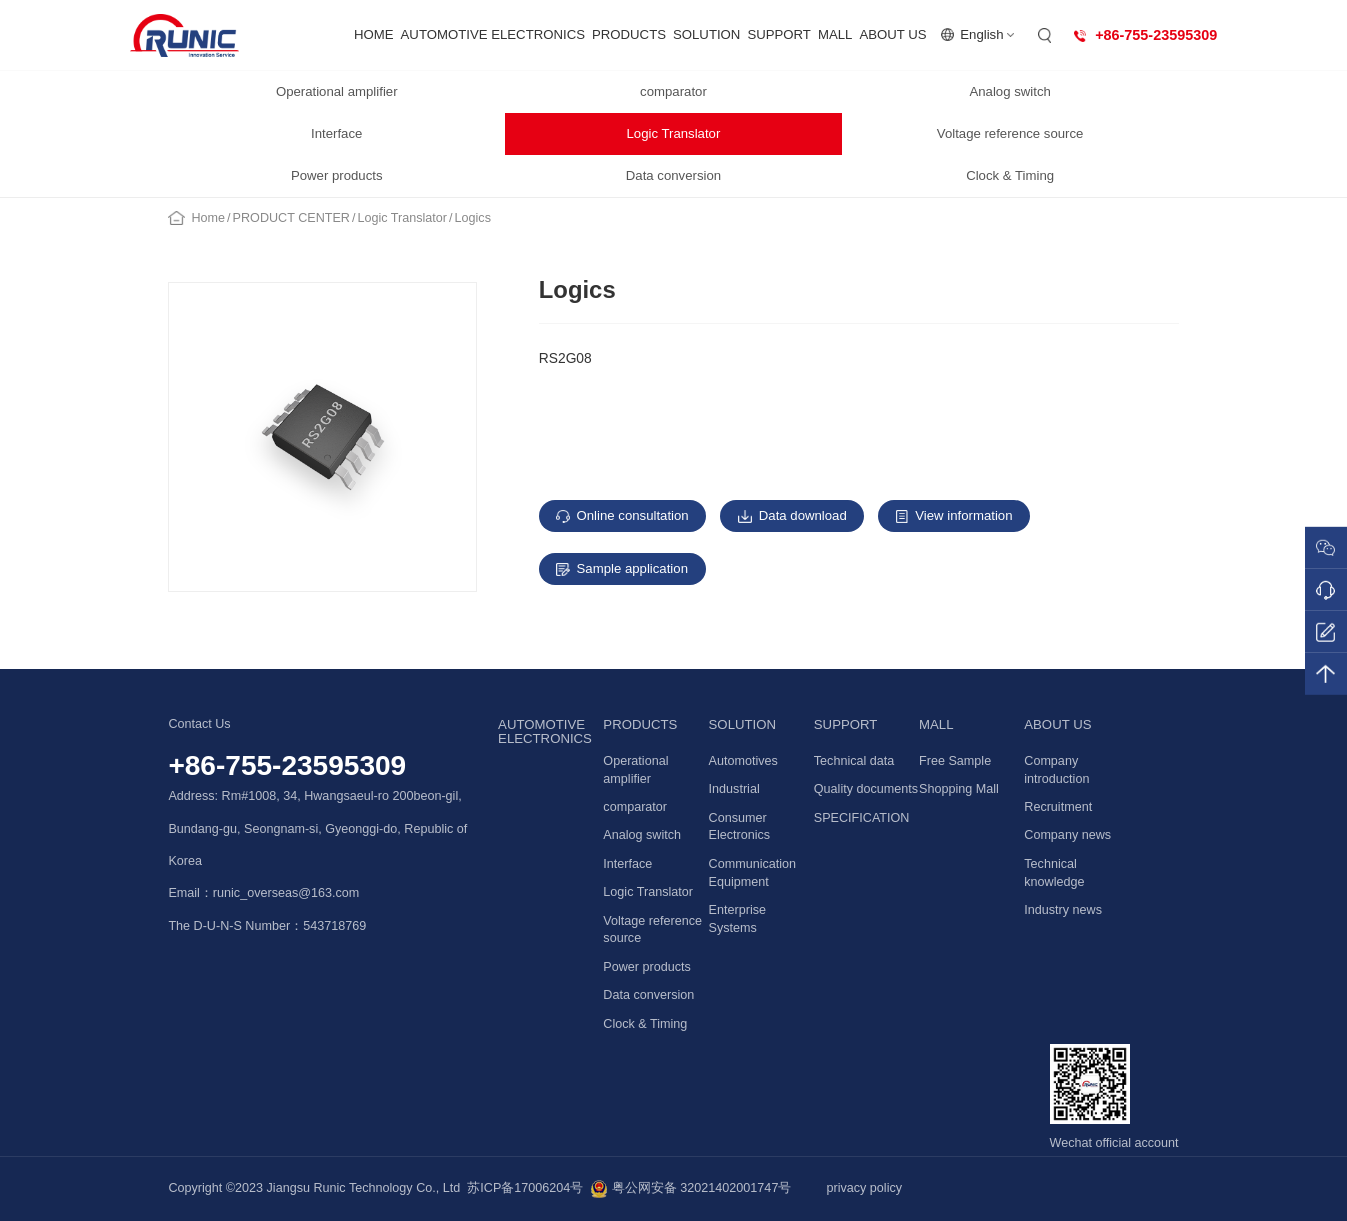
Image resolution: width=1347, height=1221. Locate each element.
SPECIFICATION (862, 818)
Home (209, 218)
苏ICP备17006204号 (525, 1188)
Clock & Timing (1010, 175)
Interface (336, 133)
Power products (337, 175)
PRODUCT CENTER (291, 218)
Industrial (734, 789)
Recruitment (1058, 807)
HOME (374, 34)
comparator (673, 91)
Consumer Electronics (740, 827)
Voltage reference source (1010, 133)
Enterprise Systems (737, 919)
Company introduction (1056, 770)
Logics (473, 218)
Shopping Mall (959, 789)
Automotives (743, 761)
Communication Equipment (753, 873)
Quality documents (866, 789)
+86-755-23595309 (287, 765)
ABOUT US (892, 34)
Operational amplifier (337, 91)
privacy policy (864, 1188)
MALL (835, 34)
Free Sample (955, 761)
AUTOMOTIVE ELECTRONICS (493, 34)
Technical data (854, 761)
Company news (1067, 835)
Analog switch (1009, 91)
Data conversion (673, 175)
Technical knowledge (1054, 873)
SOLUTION (706, 34)
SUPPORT (779, 34)
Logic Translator (674, 133)
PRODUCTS (629, 34)
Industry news (1063, 910)
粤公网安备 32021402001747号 (690, 1189)
